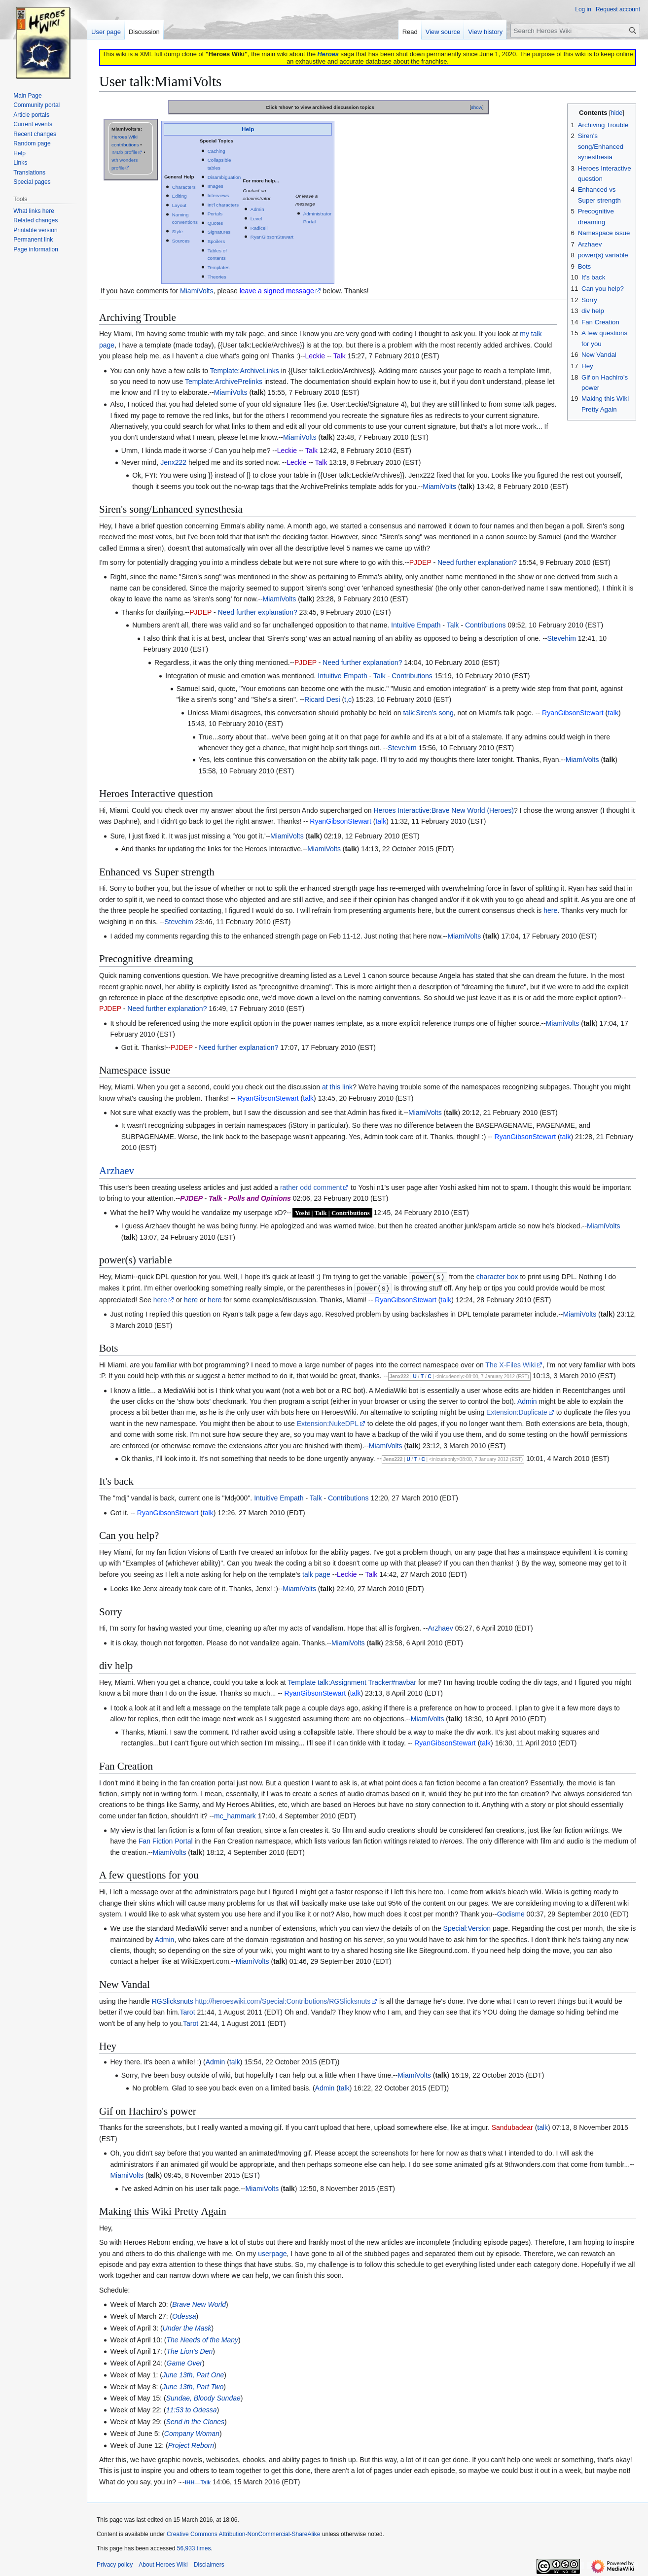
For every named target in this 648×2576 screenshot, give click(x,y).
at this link (337, 1087)
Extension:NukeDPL (328, 1423)
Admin (257, 209)
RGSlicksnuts (172, 2000)
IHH (190, 2481)
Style (177, 231)
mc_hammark (235, 1815)
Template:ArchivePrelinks (223, 381)
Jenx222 (173, 462)
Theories (217, 276)
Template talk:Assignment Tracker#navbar (352, 1681)
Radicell (259, 228)
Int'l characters (223, 205)
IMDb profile (124, 152)
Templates (219, 267)
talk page (316, 1573)
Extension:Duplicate (516, 1411)
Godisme (511, 1913)
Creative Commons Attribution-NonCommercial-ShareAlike (243, 2533)
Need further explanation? (477, 562)
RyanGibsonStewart (272, 237)
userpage (272, 2253)
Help (248, 129)
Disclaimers (209, 2563)
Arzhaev (116, 1171)
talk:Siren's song (428, 713)
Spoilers (216, 241)
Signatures (219, 232)
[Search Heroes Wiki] (575, 31)
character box (497, 1277)
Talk (453, 625)
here (550, 910)
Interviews (218, 195)
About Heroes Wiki (163, 2563)
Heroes (328, 54)
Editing (179, 196)
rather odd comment (311, 1187)
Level (256, 218)
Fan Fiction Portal (166, 1840)
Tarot (187, 2011)
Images (215, 186)
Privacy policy (115, 2563)
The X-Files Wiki (510, 1364)
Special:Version (467, 1927)
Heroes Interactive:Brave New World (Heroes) (443, 810)
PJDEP (420, 562)
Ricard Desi (322, 699)
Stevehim (561, 638)
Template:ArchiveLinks (244, 371)
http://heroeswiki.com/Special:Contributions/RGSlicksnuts (283, 2000)
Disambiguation (224, 177)
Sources (181, 241)
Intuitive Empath (415, 625)
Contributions (485, 625)
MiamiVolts (197, 291)
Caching (216, 151)
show (476, 107)
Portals (215, 213)
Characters (184, 187)
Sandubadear (512, 2126)
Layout (179, 205)
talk (257, 392)
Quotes (215, 223)
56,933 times (194, 2547)
